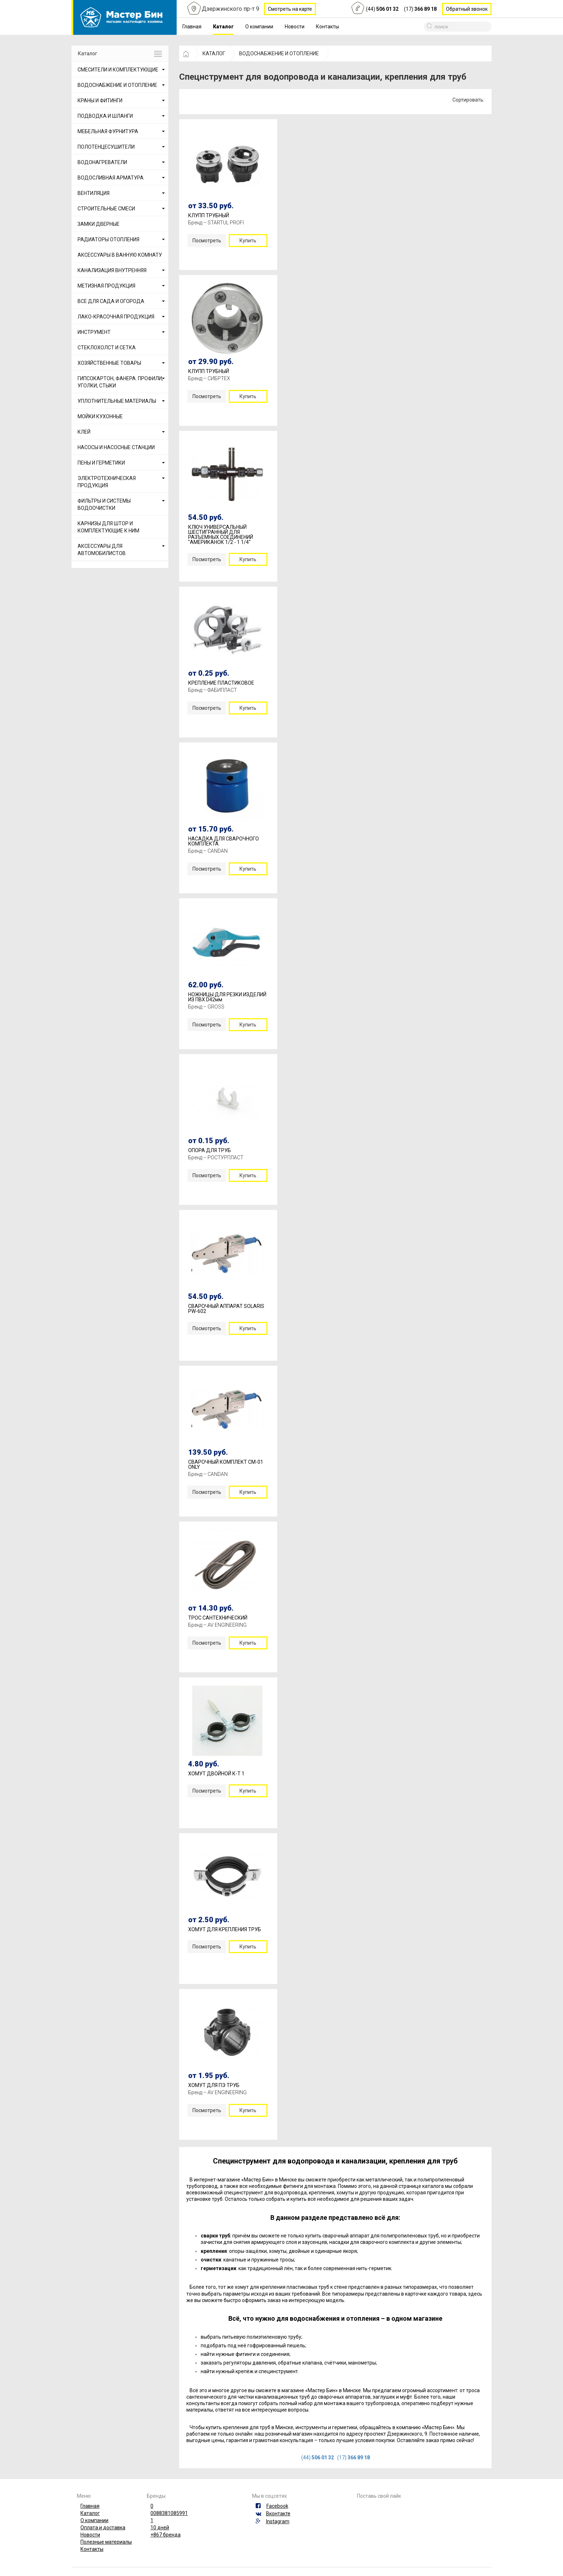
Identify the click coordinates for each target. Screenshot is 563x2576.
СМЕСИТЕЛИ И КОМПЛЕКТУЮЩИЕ (118, 70)
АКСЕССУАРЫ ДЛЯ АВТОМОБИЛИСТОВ (102, 549)
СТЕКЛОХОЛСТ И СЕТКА (107, 347)
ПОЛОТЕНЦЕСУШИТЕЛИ (106, 147)
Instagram (277, 2521)
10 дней (159, 2527)
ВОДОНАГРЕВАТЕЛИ (102, 162)
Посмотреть (206, 240)
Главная (191, 26)
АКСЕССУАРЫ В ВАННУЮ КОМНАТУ (120, 255)
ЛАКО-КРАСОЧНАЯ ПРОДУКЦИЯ (116, 317)
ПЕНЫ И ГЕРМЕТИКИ (101, 463)
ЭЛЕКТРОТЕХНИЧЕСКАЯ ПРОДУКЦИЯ (107, 481)
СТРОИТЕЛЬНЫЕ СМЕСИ (106, 208)
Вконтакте (278, 2513)
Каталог (223, 26)
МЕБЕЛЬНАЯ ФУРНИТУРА (108, 131)
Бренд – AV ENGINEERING (217, 1625)
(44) (382, 9)
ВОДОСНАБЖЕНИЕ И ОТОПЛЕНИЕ (117, 85)
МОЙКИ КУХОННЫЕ (100, 416)
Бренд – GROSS (206, 1007)
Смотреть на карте (290, 9)
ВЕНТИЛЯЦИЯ (94, 193)
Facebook (277, 2506)
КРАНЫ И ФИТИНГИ (100, 100)
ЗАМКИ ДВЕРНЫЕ (99, 224)
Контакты (327, 26)
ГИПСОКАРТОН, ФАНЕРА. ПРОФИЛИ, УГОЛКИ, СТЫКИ (120, 382)
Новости (294, 26)
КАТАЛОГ (214, 53)
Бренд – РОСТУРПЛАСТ (215, 1157)
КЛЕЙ (84, 432)
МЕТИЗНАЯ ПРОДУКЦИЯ (106, 286)
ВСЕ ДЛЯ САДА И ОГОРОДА (111, 301)
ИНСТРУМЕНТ (94, 332)
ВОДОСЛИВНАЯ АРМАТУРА (111, 178)
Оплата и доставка (102, 2527)
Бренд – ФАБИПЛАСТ (212, 690)
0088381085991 (169, 2513)
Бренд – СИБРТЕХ (209, 378)
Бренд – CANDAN (208, 851)
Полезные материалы (106, 2542)
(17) (420, 9)
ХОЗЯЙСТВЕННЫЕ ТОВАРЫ (109, 363)
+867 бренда (165, 2535)
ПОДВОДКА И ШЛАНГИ (105, 116)
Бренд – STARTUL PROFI (216, 222)
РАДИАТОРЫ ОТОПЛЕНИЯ (108, 239)
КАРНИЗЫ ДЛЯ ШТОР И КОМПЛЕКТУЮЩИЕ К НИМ (108, 527)
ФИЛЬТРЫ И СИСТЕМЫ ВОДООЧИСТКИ (104, 504)
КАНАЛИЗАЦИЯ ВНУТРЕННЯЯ (112, 270)
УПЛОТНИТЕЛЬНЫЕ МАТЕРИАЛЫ (117, 401)
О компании (259, 26)
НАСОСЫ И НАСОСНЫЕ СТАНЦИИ (116, 447)
